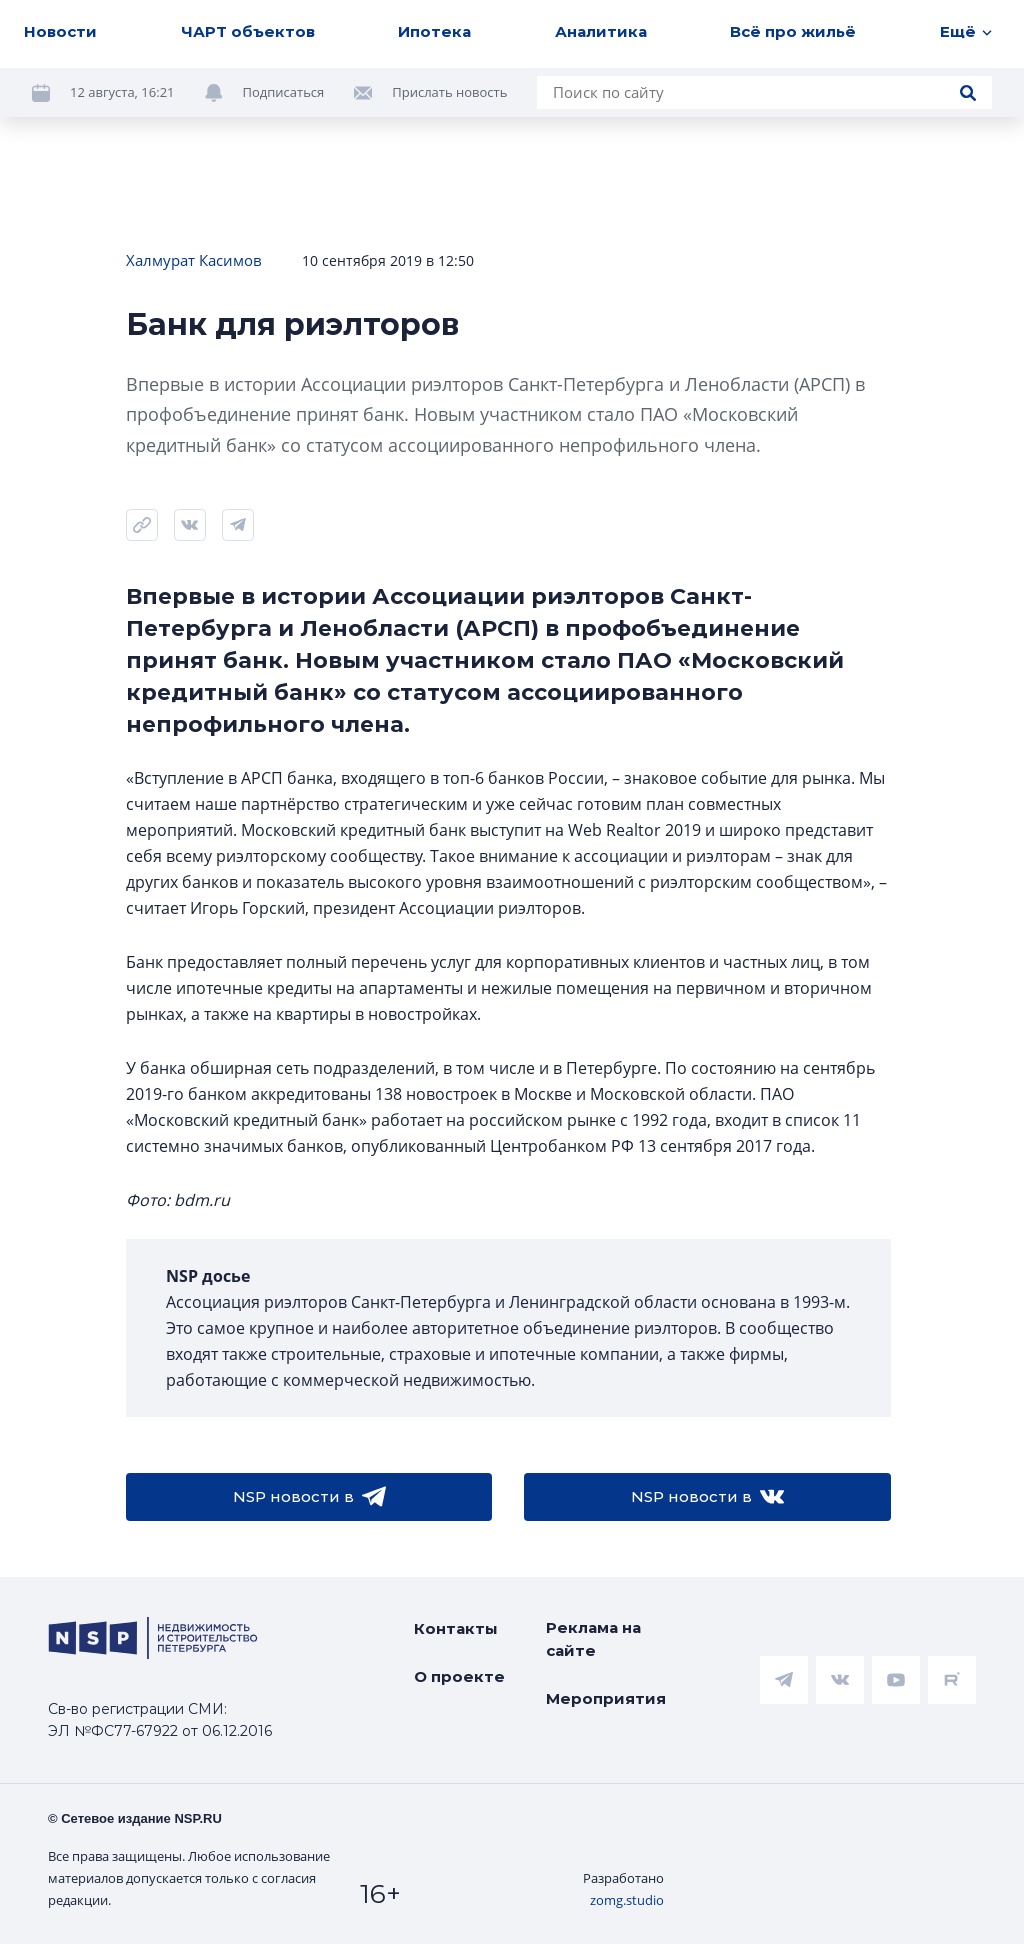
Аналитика (601, 31)
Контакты (456, 1628)
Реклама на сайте (593, 1639)
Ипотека (434, 31)
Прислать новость (449, 92)
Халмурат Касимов (194, 260)
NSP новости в (309, 1497)
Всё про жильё (793, 31)
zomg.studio (627, 1900)
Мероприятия (606, 1698)
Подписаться (284, 92)
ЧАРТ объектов (248, 31)
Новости (60, 31)
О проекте (459, 1676)
